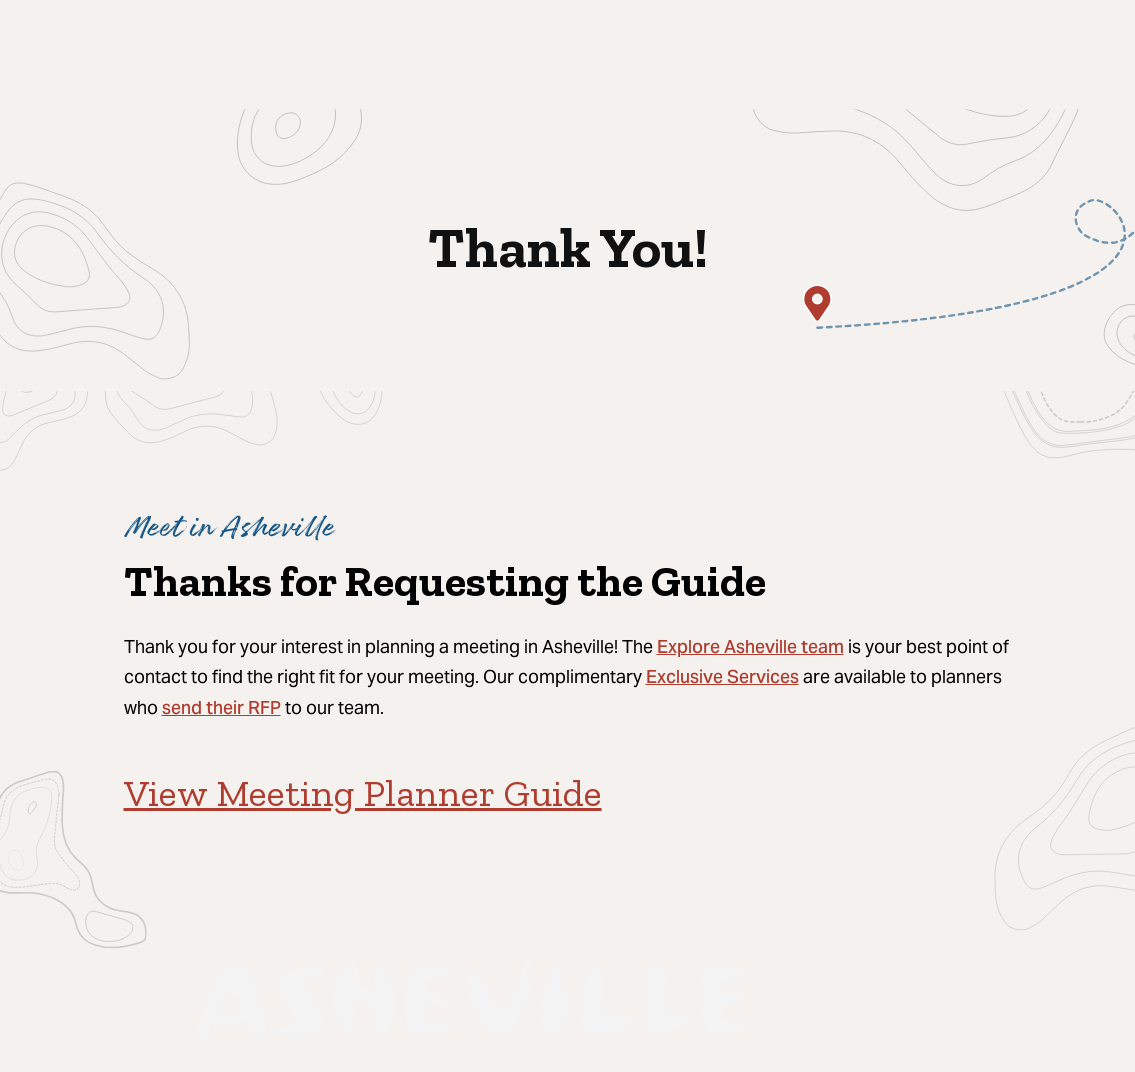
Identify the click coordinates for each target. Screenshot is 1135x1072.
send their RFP (221, 709)
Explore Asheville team (750, 648)
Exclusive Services (722, 678)
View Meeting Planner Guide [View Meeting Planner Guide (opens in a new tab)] (363, 793)
